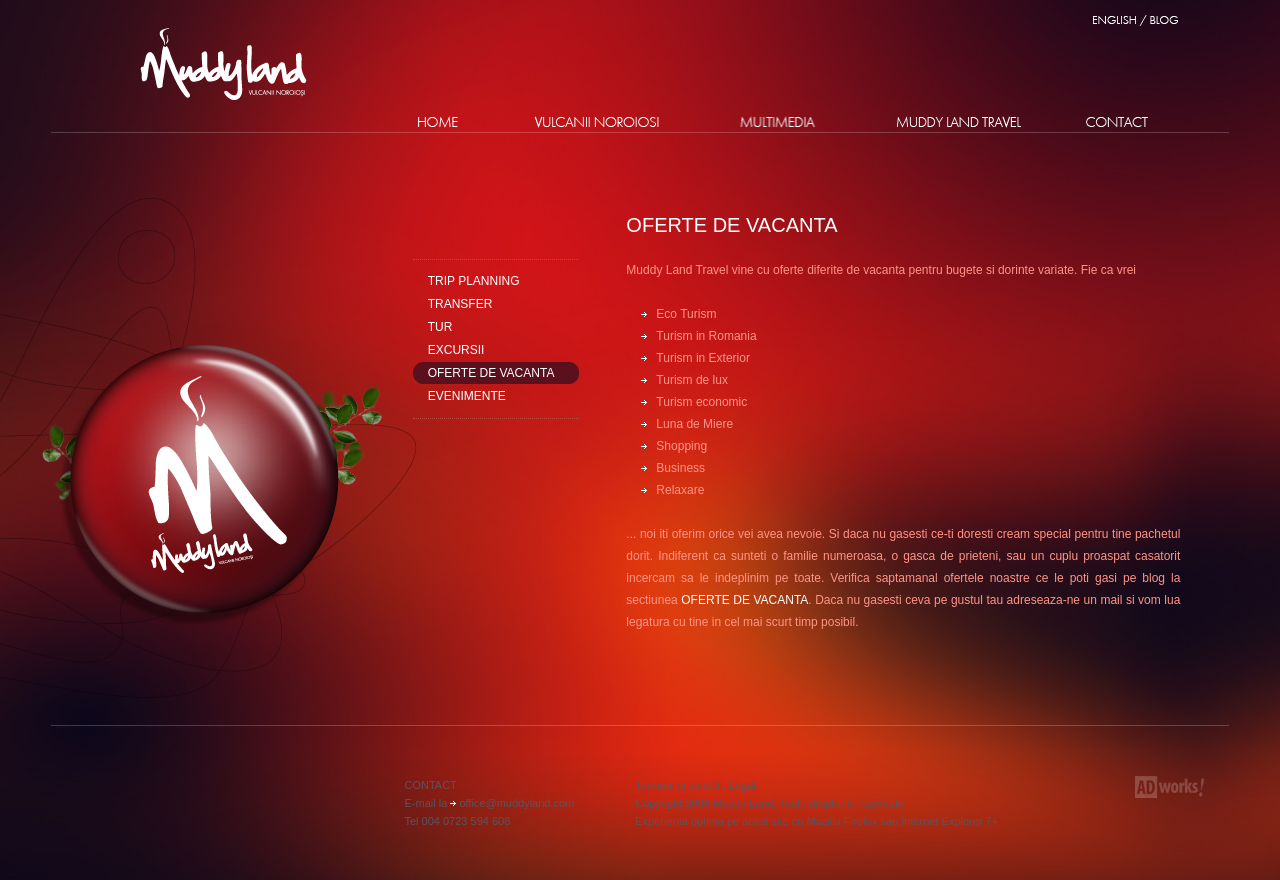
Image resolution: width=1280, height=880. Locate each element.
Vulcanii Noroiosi (596, 121)
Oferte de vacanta (731, 225)
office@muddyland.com (516, 803)
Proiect (959, 121)
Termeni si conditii (678, 785)
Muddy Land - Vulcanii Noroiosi (223, 64)
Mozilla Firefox (841, 821)
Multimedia (777, 121)
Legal (742, 785)
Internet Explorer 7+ (949, 821)
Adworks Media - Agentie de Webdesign (1169, 787)
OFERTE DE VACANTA (744, 600)
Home (438, 121)
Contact (1117, 121)
